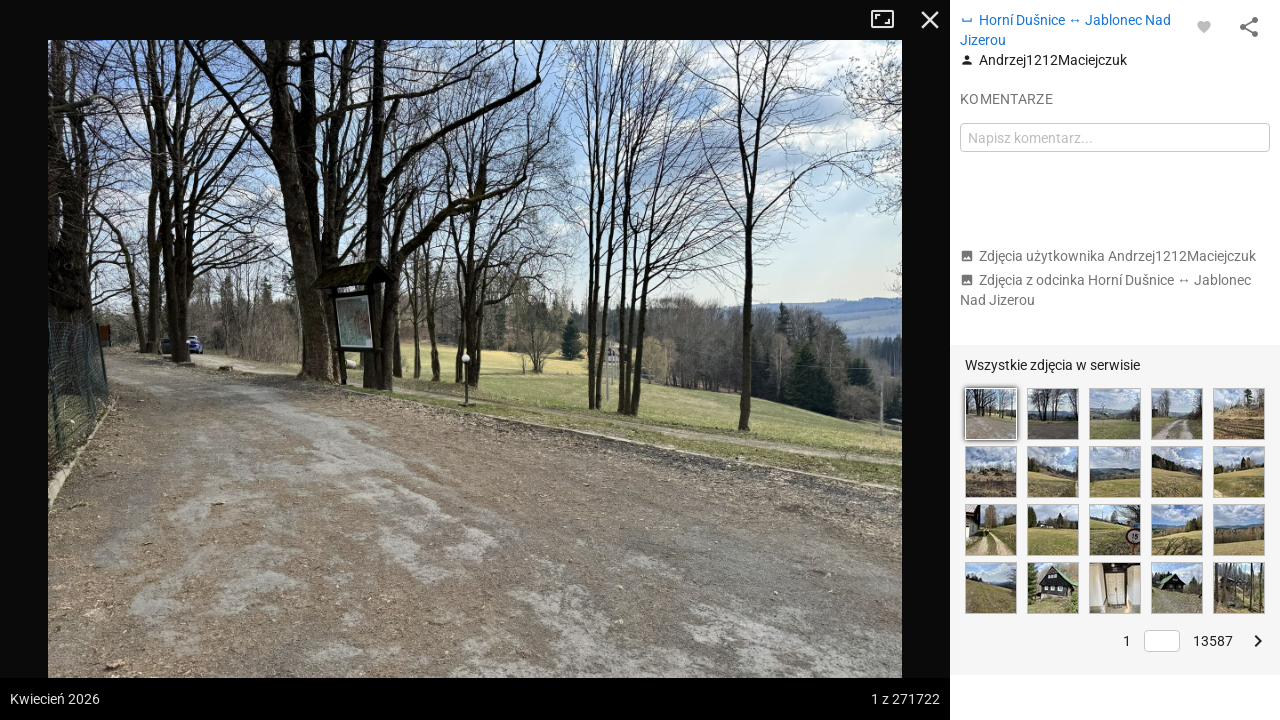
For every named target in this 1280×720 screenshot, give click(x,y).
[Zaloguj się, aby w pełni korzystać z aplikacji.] (1204, 26)
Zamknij (930, 20)
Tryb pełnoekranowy (890, 20)
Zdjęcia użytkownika (1108, 256)
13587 (1213, 641)
